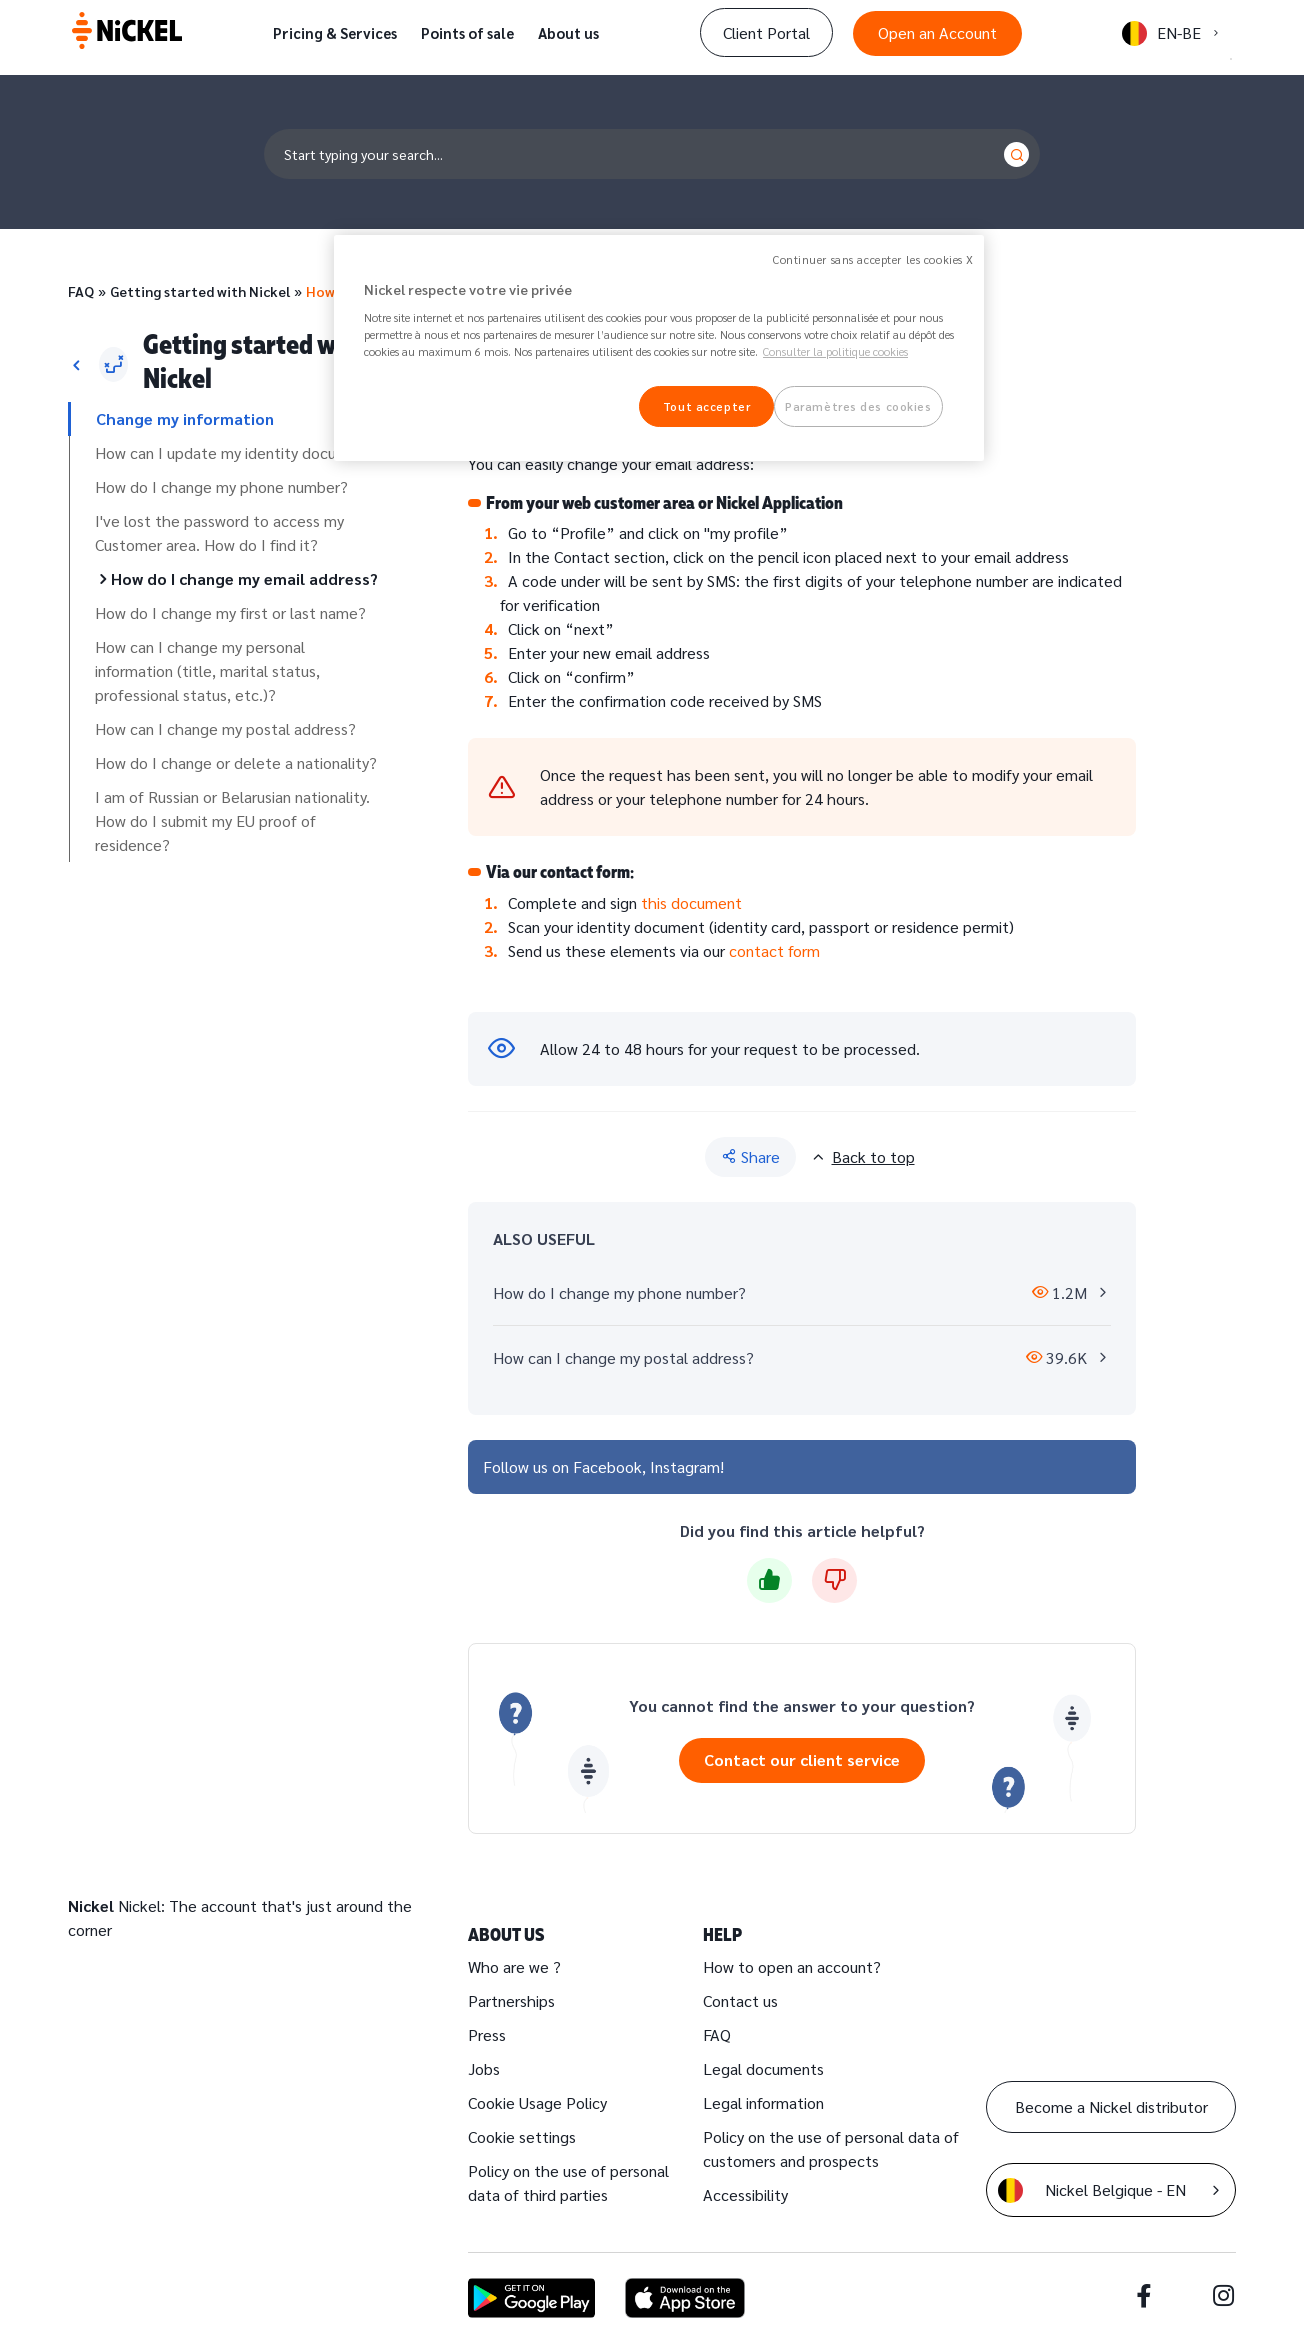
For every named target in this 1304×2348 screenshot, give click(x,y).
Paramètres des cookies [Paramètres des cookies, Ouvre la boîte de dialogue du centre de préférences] (858, 406)
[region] (659, 348)
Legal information (763, 2102)
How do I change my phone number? (221, 486)
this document (691, 902)
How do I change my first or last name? (230, 612)
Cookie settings (522, 2136)
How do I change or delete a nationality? (236, 762)
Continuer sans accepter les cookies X (873, 259)
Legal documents (763, 2068)
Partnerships (511, 2000)
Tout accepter (706, 406)
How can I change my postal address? (225, 728)
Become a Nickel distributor (1111, 2106)
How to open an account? (792, 1966)
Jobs (484, 2068)
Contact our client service (802, 1759)
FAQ (81, 291)
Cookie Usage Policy (537, 2102)
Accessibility (745, 2194)
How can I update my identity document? (238, 452)
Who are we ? (514, 1966)
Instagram (685, 1466)
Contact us (740, 2000)
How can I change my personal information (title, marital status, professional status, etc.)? (207, 670)
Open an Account (937, 32)
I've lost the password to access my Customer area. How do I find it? (219, 532)
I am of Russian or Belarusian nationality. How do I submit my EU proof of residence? (232, 820)
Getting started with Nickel (200, 291)
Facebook (607, 1466)
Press (487, 2034)
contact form (774, 950)
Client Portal (766, 32)
